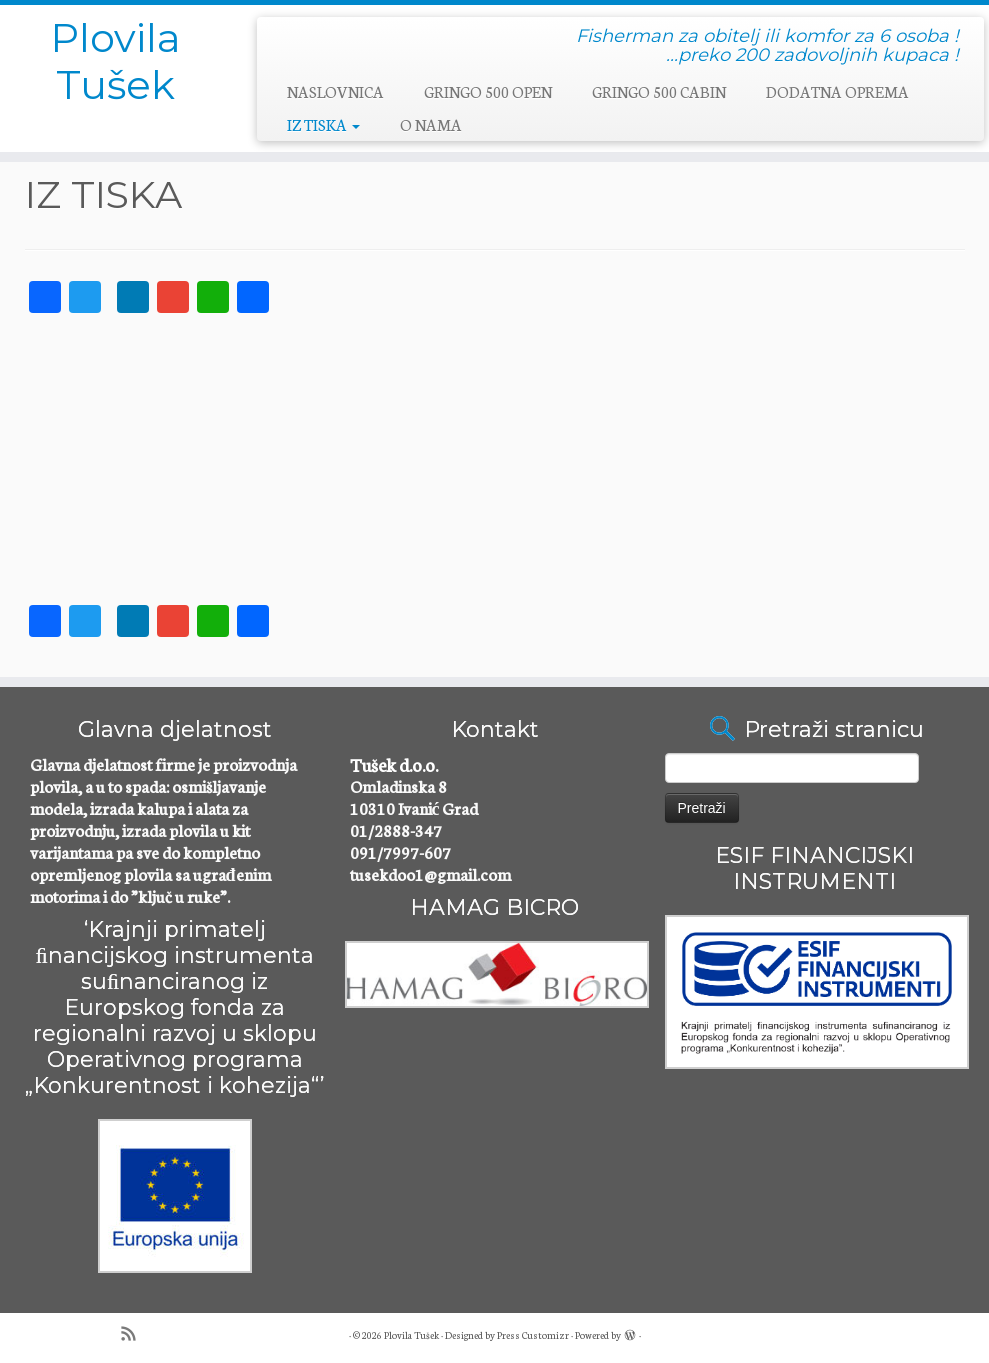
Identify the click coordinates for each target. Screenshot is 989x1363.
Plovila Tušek (115, 63)
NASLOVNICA (335, 91)
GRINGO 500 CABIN (659, 91)
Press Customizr (533, 1335)
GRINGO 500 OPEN (488, 91)
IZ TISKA (323, 124)
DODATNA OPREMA (837, 91)
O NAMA (431, 124)
